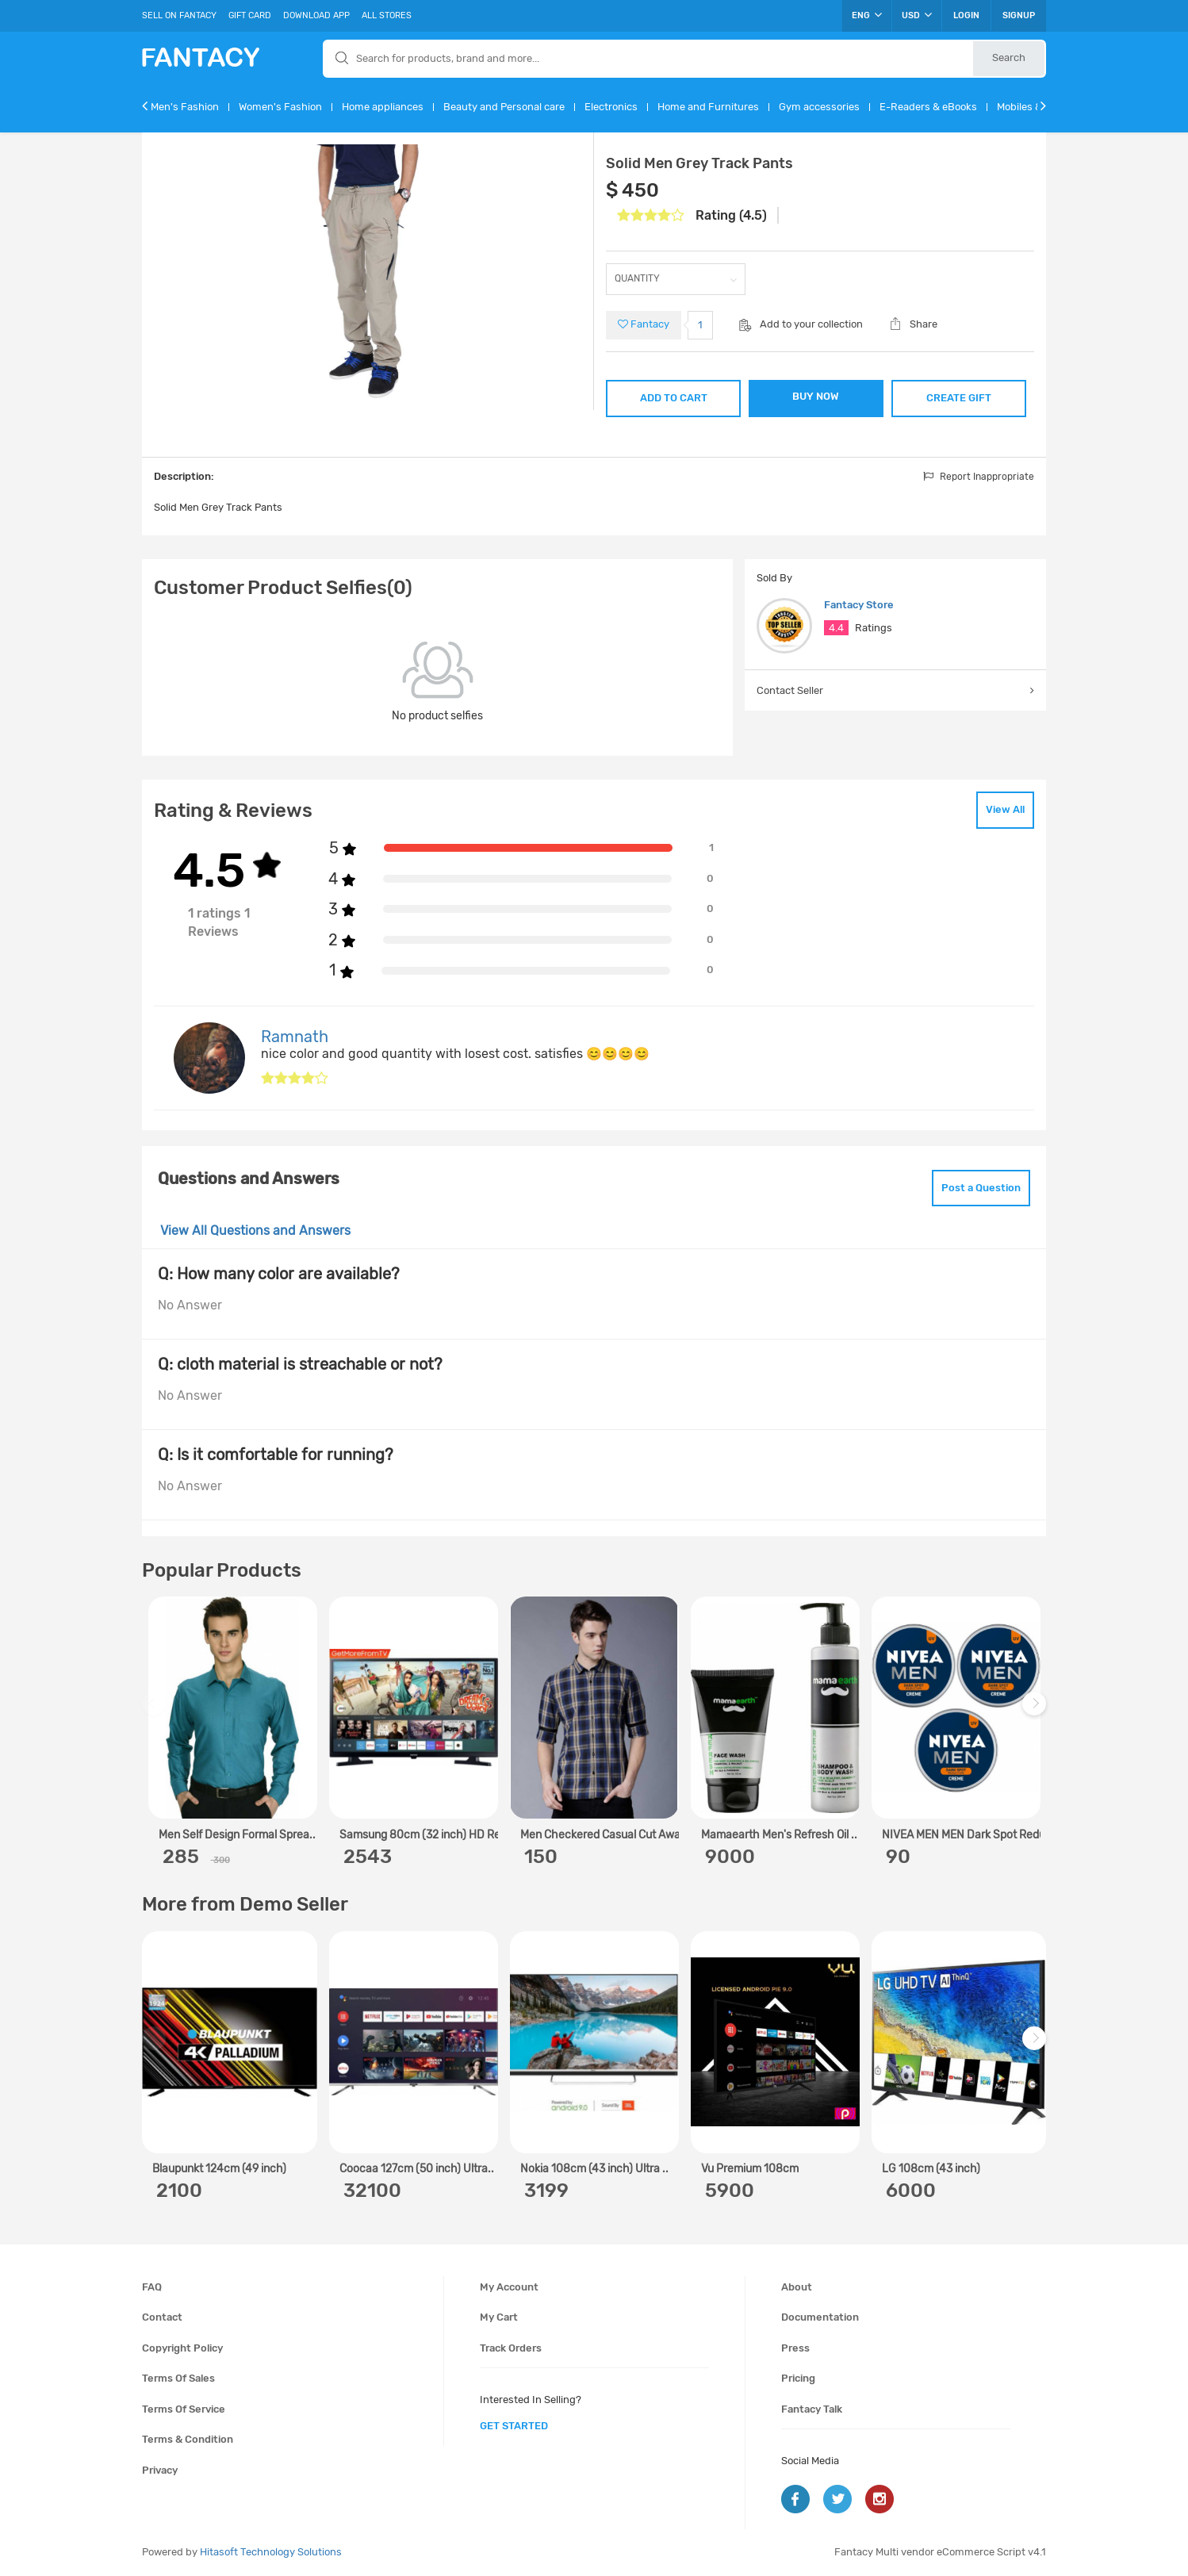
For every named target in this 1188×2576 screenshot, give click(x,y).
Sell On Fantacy (179, 15)
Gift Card (249, 15)
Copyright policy (182, 2348)
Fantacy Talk (811, 2409)
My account (509, 2287)
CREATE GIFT (958, 398)
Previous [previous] (156, 1711)
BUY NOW (815, 396)
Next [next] (1036, 1711)
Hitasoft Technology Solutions (271, 2552)
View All (1005, 809)
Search (1008, 57)
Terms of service (183, 2409)
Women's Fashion (280, 107)
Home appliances (382, 107)
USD (917, 15)
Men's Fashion (185, 107)
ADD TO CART (673, 398)
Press (795, 2348)
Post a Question (981, 1188)
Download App (316, 15)
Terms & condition (187, 2439)
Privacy (160, 2470)
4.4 (836, 628)
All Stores (387, 15)
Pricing (798, 2378)
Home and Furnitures (708, 107)
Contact (162, 2317)
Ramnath (294, 1036)
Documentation (820, 2317)
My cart (499, 2317)
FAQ (152, 2287)
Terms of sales (178, 2378)
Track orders (511, 2348)
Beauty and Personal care (504, 107)
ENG (867, 15)
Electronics (611, 107)
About (796, 2287)
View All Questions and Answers (255, 1230)
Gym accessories (819, 107)
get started (514, 2426)
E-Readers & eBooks (928, 107)
